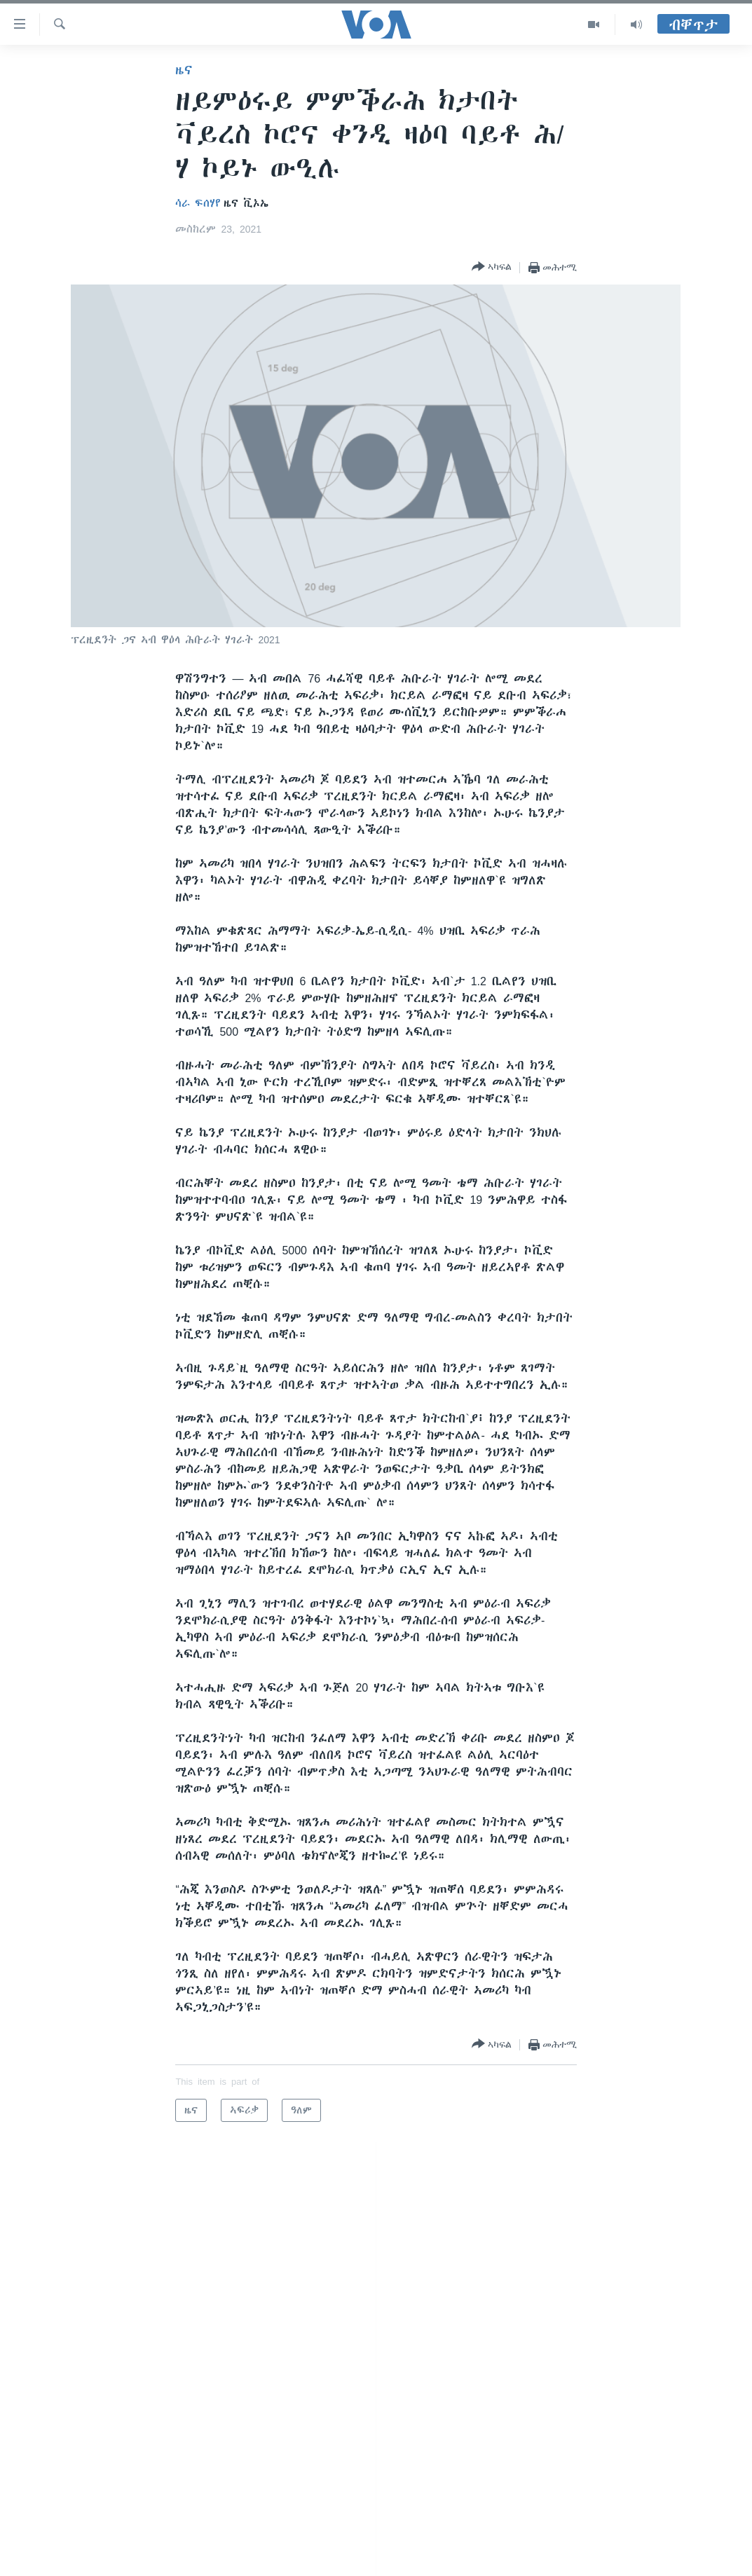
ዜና (184, 70)
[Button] (492, 267)
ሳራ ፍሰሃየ (198, 203)
